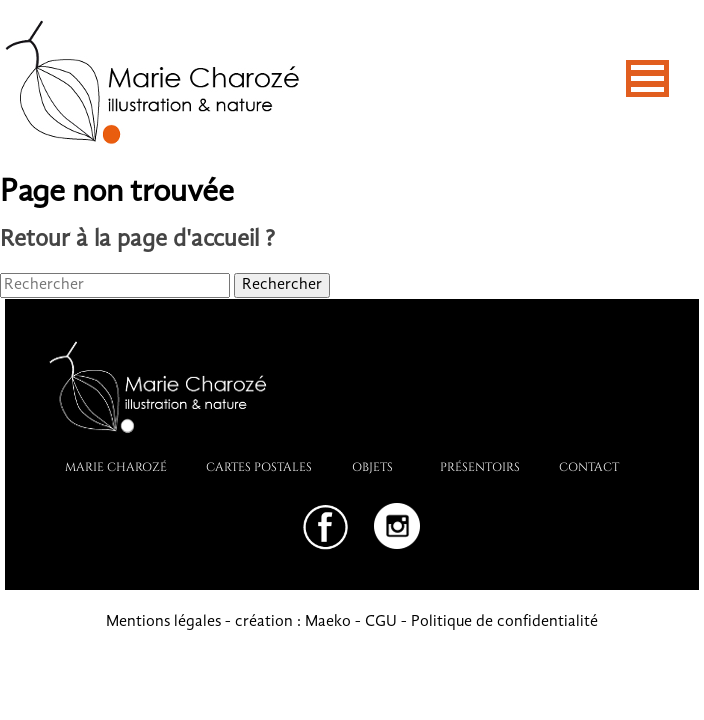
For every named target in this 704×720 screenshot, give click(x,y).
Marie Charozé (116, 466)
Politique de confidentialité (504, 622)
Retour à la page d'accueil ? (137, 240)
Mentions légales (163, 622)
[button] (647, 78)
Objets (372, 466)
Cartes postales (259, 466)
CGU (381, 622)
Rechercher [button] (282, 285)
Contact (589, 466)
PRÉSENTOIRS (480, 466)
